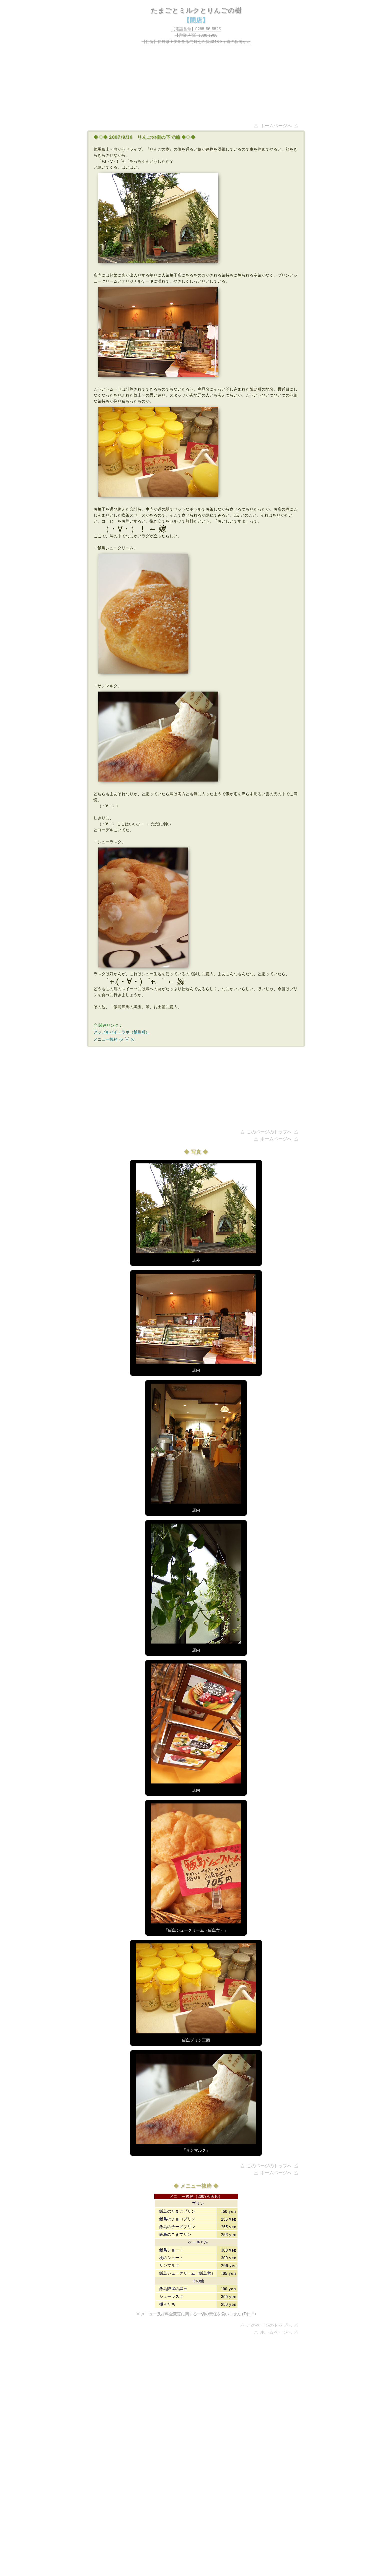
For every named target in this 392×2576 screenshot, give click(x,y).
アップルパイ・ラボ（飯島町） (122, 1032)
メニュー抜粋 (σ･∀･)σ (114, 1039)
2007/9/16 (120, 137)
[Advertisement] (196, 82)
